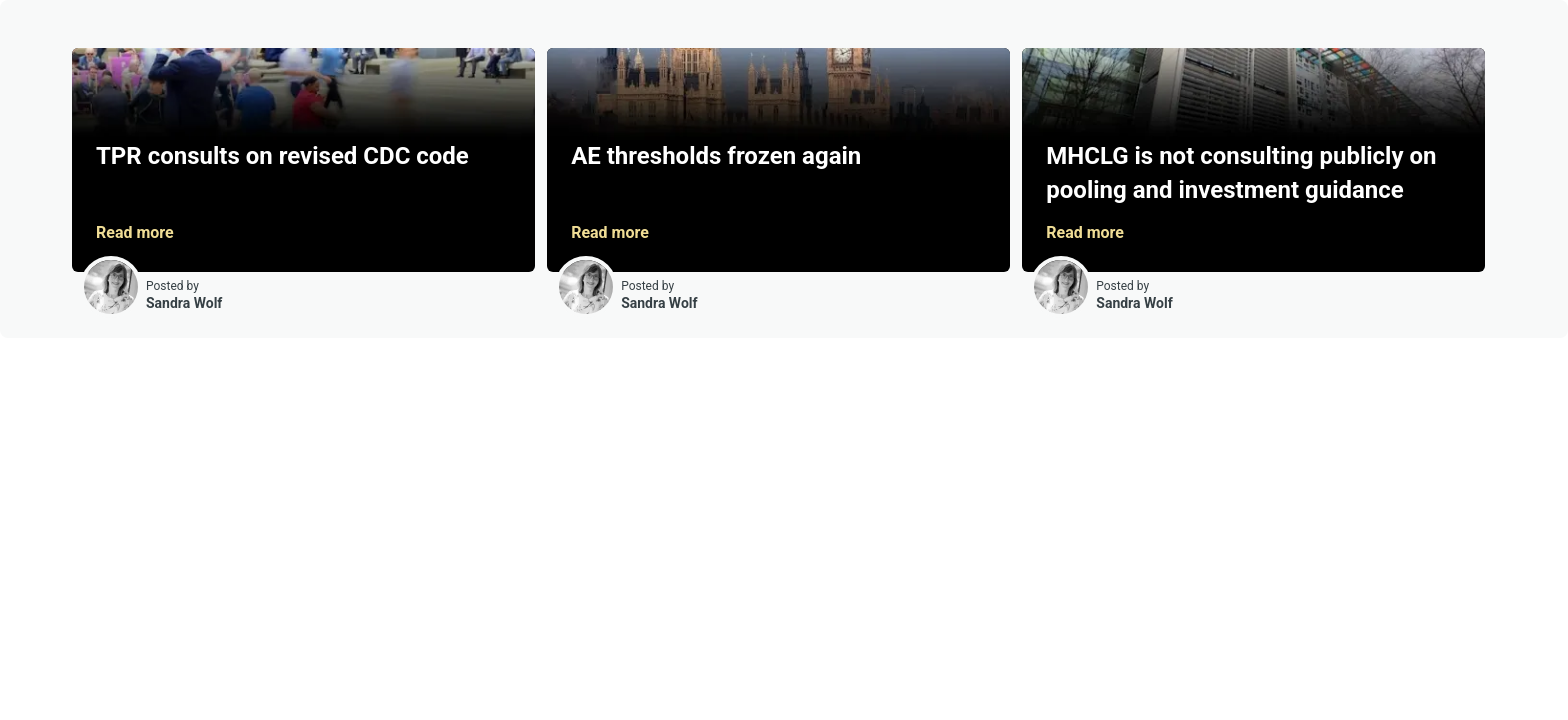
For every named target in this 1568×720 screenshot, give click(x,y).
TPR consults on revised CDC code (282, 156)
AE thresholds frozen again (716, 156)
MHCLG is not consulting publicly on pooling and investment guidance (1241, 173)
